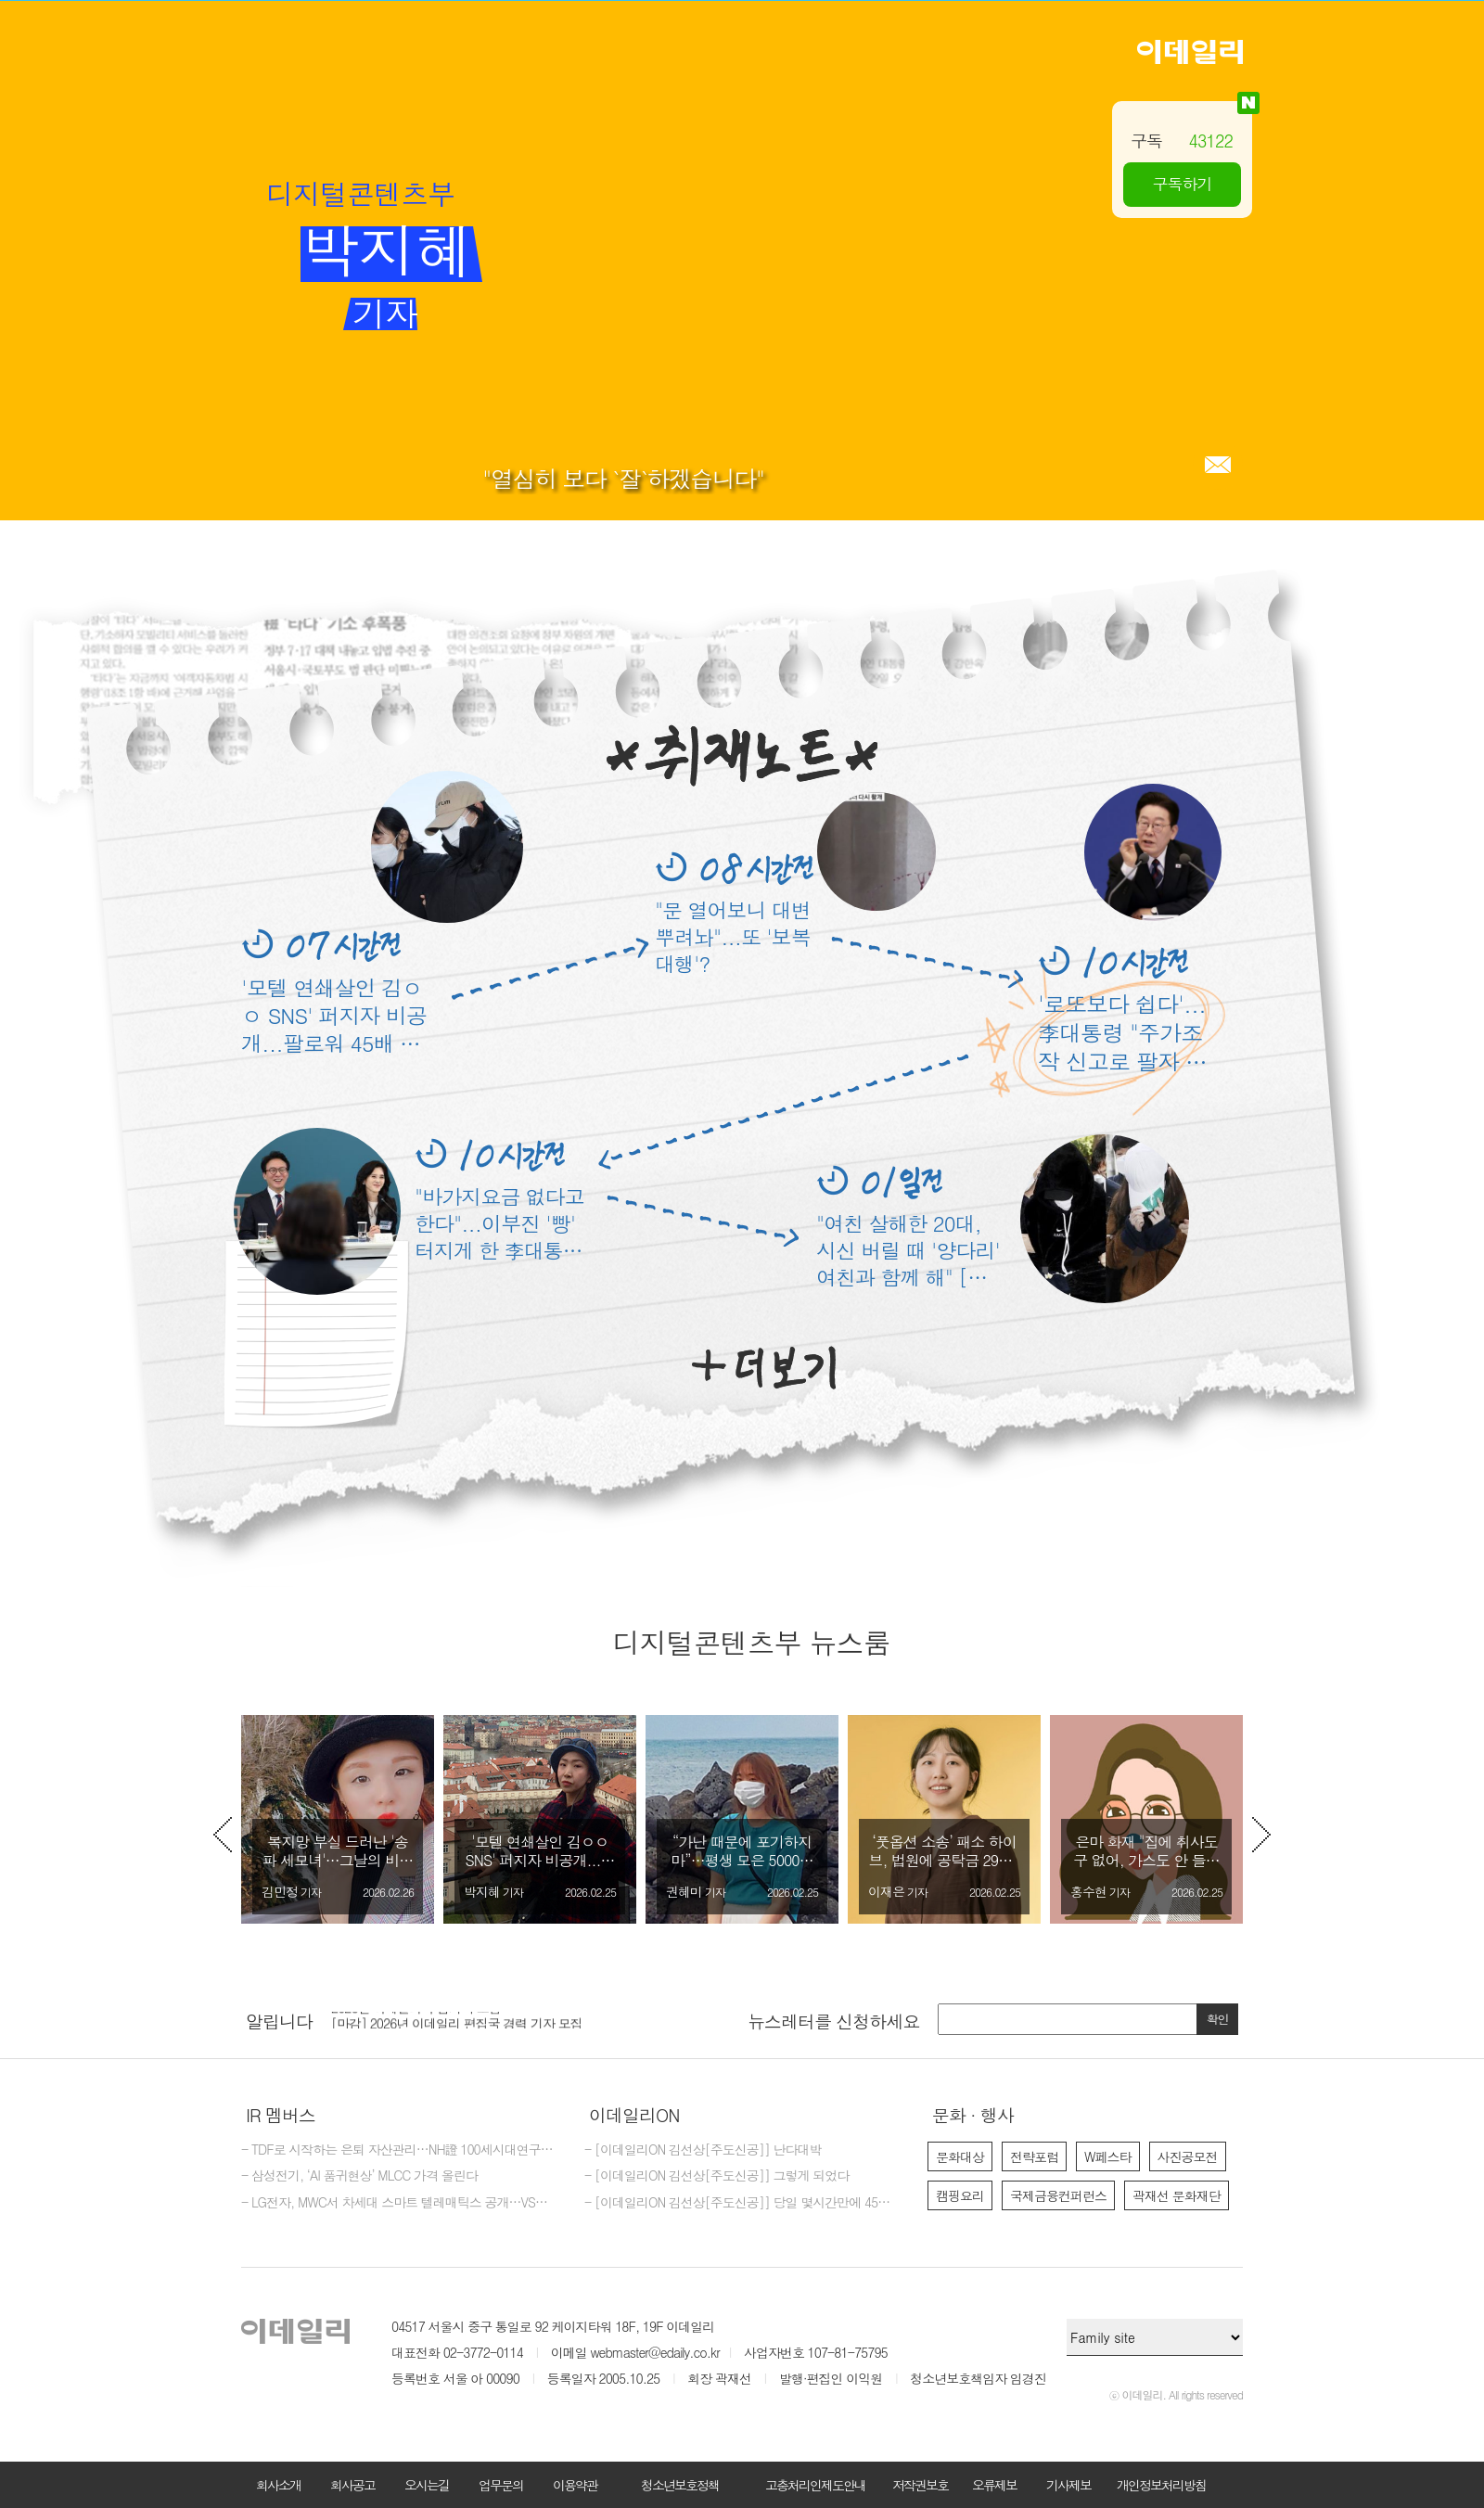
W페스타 (1108, 2156)
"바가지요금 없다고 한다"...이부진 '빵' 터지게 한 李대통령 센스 (499, 1223)
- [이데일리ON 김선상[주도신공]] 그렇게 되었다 (716, 2176)
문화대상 (960, 2156)
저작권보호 (920, 2485)
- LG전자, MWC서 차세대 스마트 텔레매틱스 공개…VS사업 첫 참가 (398, 2202)
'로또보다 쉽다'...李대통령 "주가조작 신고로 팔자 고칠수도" (1122, 1033)
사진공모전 (1188, 2156)
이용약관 (575, 2485)
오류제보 (994, 2485)
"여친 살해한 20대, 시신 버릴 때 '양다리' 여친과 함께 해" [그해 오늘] (908, 1249)
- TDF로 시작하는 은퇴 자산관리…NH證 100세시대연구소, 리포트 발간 (398, 2150)
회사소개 (278, 2485)
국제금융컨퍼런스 (1058, 2195)
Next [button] (1261, 1834)
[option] (337, 1819)
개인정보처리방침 (1161, 2485)
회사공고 (352, 2485)
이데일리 (1190, 52)
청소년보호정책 (680, 2485)
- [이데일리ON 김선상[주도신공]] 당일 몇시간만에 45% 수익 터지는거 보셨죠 (742, 2202)
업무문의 (501, 2485)
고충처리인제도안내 (815, 2485)
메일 (1218, 465)
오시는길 (426, 2485)
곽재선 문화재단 (1176, 2195)
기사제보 (1068, 2485)
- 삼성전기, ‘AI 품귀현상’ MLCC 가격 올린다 (359, 2176)
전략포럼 (1034, 2156)
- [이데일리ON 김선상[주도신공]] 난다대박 (703, 2150)
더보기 (764, 1368)
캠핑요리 (960, 2195)
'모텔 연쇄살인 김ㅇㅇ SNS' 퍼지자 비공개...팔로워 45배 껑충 (334, 1014)
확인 (1218, 2019)
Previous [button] (222, 1834)
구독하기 (1182, 184)
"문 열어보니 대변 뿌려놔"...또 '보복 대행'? (733, 936)
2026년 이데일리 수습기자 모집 (416, 2014)
